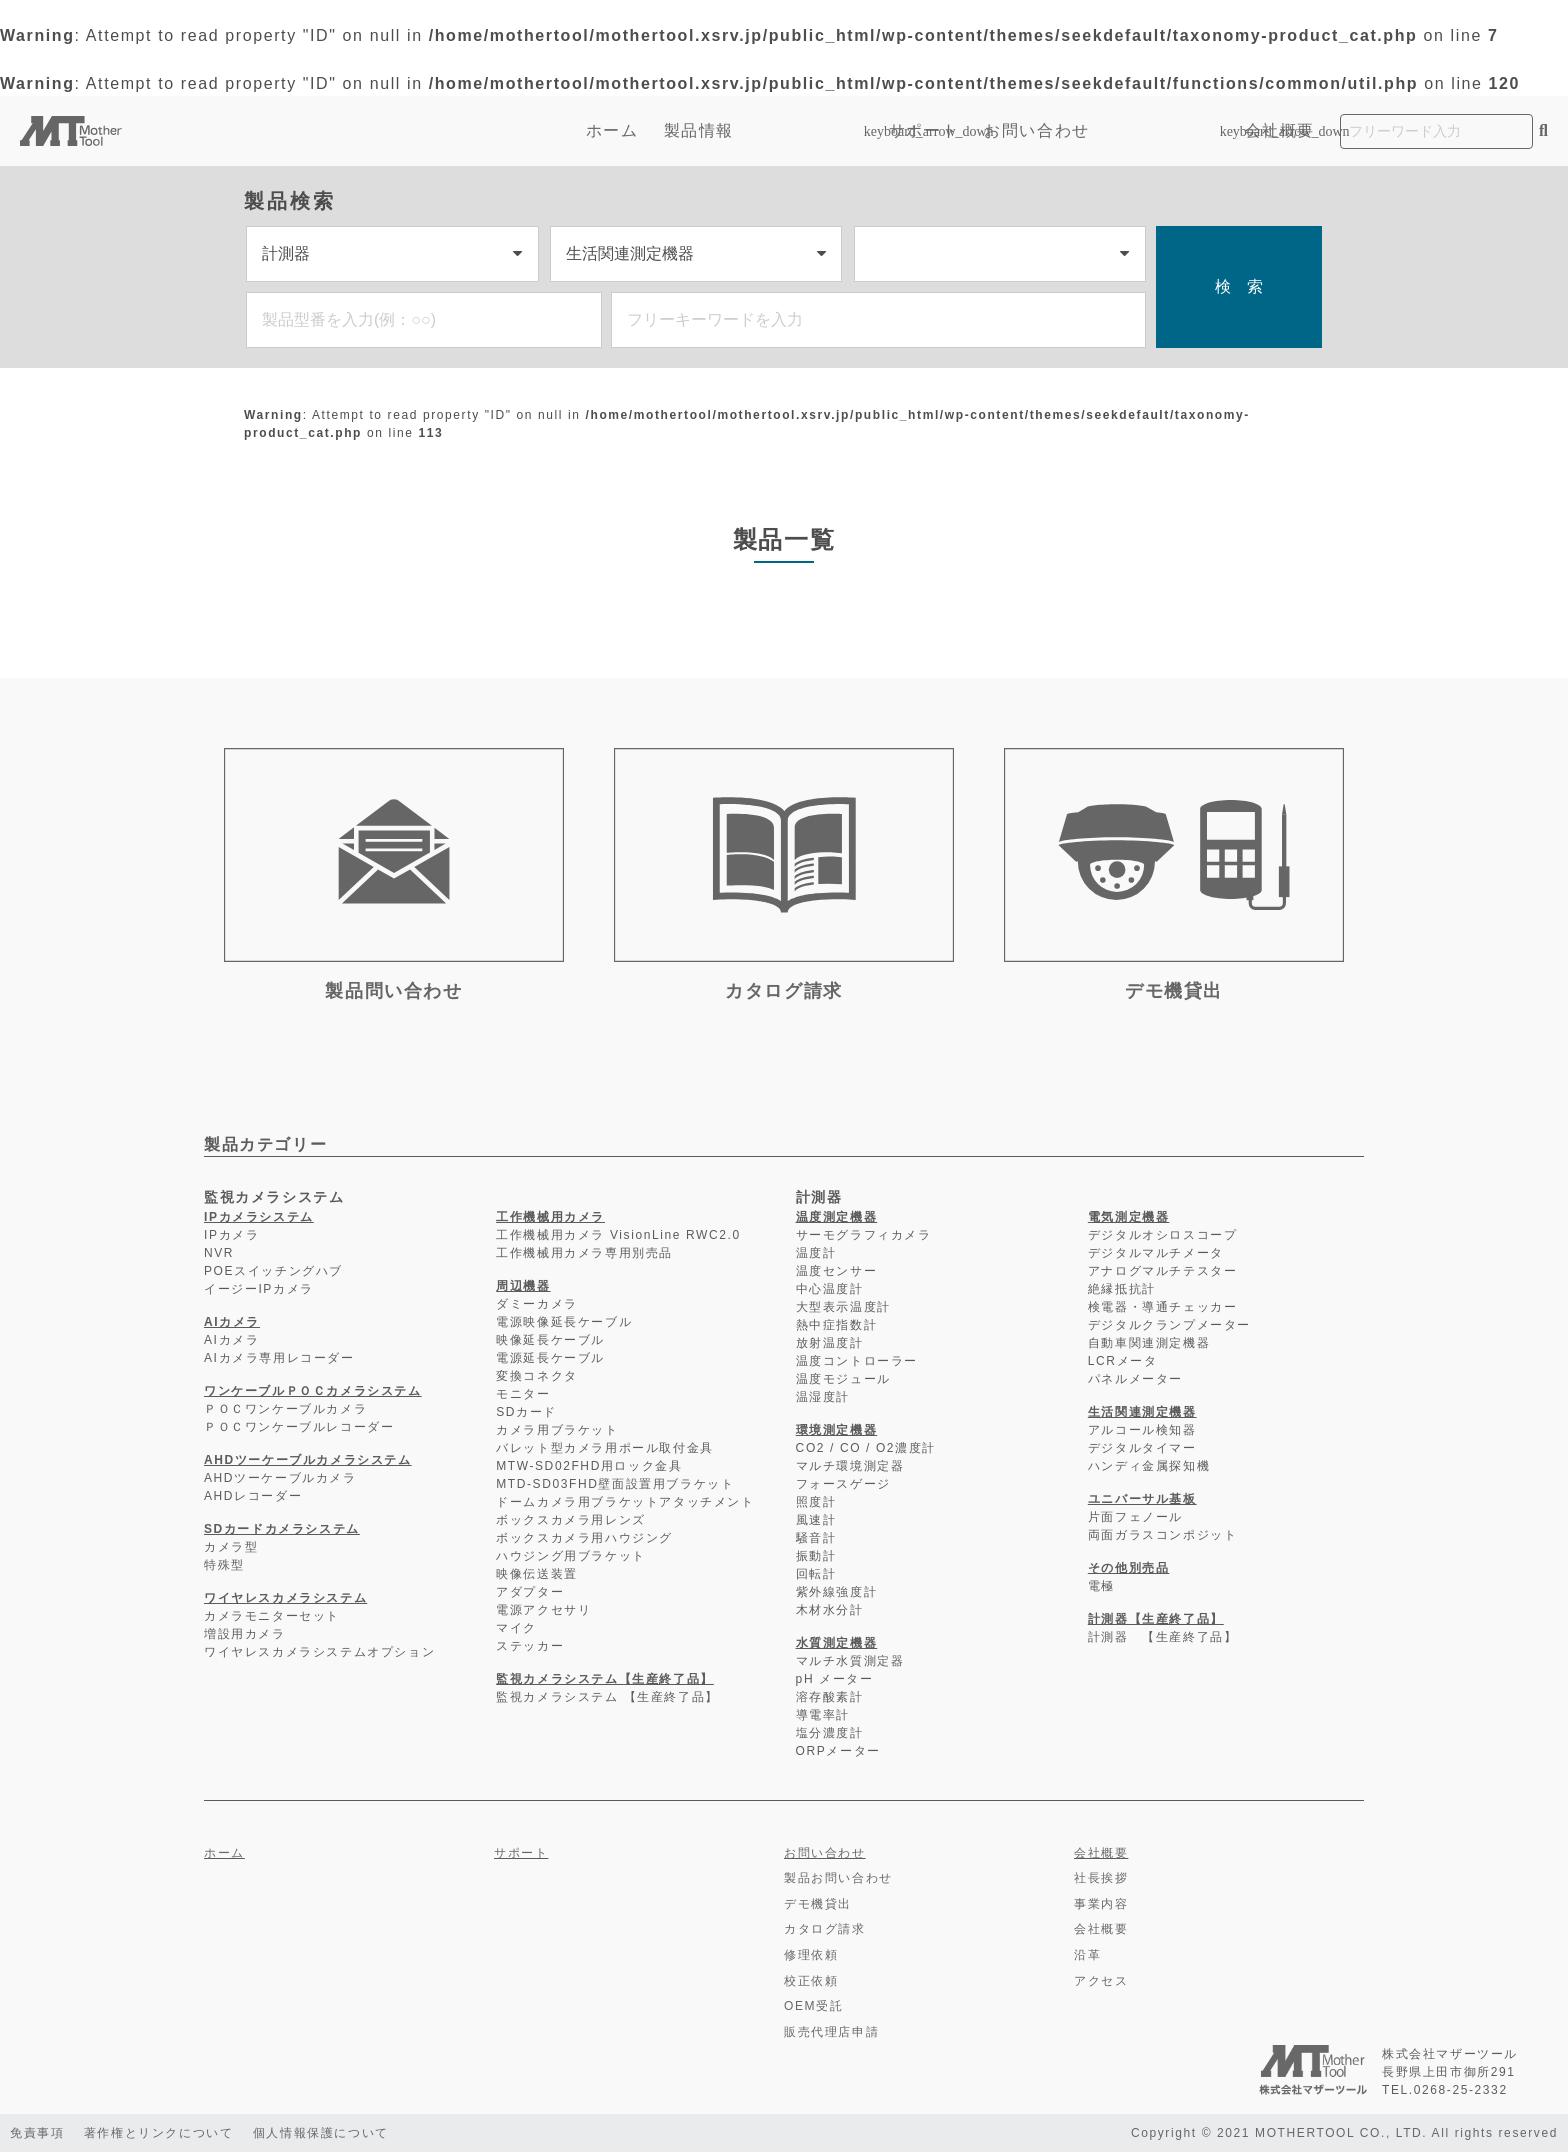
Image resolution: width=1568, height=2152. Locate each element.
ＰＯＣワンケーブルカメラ (285, 1409)
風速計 (816, 1520)
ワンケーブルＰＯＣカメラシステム (313, 1391)
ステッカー (530, 1646)
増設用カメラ (245, 1634)
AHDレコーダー (253, 1496)
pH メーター (835, 1679)
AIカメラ (232, 1322)
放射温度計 (830, 1343)
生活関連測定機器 (1142, 1412)
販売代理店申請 (831, 2032)
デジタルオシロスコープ (1163, 1235)
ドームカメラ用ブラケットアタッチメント (625, 1502)
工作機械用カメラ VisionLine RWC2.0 (618, 1235)
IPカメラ (231, 1235)
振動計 (816, 1556)
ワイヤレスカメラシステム (285, 1598)
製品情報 (764, 130)
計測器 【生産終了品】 (1163, 1637)
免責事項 (37, 2133)
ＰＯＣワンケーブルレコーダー (299, 1427)
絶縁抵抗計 (1122, 1289)
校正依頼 (811, 1981)
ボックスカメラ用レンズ (571, 1520)
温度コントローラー (857, 1361)
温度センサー (837, 1271)
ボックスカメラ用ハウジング (584, 1538)
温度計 (816, 1253)
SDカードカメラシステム (282, 1529)
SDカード (526, 1412)
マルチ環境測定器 (850, 1466)
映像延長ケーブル (550, 1340)
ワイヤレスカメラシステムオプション (319, 1652)
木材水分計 (830, 1610)
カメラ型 (231, 1547)
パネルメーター (1135, 1379)
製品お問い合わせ (838, 1878)
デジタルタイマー (1142, 1448)
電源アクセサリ (543, 1610)
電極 (1101, 1586)
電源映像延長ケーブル (564, 1322)
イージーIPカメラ (259, 1289)
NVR (219, 1253)
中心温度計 (830, 1289)
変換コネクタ (537, 1376)
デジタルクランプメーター (1169, 1325)
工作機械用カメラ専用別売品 (584, 1253)
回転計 (816, 1574)
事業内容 (1101, 1904)
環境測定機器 (837, 1430)
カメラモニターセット (272, 1616)
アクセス (1101, 1981)
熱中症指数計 (837, 1325)
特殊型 (224, 1565)
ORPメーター (838, 1751)
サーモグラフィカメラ (864, 1235)
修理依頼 (811, 1955)
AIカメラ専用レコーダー (279, 1358)
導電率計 (823, 1715)
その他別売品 (1129, 1568)
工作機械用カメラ (550, 1217)
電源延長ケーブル (550, 1358)
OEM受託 (813, 2006)
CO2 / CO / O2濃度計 (866, 1448)
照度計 (816, 1502)
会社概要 (1280, 130)
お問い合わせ (1037, 130)
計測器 (819, 1197)
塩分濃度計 (830, 1733)
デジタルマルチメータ (1156, 1253)
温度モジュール (843, 1379)
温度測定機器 (837, 1217)
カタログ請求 (825, 1929)
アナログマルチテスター (1163, 1271)
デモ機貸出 (818, 1904)
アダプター (530, 1592)
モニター (523, 1394)
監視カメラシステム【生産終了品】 (605, 1679)
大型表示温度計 (843, 1307)
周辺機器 (523, 1286)
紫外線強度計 (837, 1592)
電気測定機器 (1129, 1217)
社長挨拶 (1101, 1878)
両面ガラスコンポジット (1163, 1535)
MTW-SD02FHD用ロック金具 (589, 1466)
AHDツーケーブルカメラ (280, 1478)
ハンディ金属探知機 (1149, 1466)
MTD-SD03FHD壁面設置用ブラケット (615, 1484)
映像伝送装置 (537, 1574)
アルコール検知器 (1142, 1430)
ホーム (612, 130)
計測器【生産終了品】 (1156, 1619)
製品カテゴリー (265, 1144)
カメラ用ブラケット (557, 1430)
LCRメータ (1123, 1361)
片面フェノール (1135, 1517)
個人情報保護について (322, 2133)
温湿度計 (823, 1397)
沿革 (1087, 1955)
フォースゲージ (843, 1484)
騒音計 (816, 1538)
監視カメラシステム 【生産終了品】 (607, 1697)
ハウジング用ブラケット (571, 1556)
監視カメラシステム (274, 1197)
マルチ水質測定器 (850, 1661)
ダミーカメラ (537, 1304)
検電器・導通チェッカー (1163, 1307)
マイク (516, 1628)
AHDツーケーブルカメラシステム (308, 1460)
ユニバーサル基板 (1142, 1499)
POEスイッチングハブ (273, 1271)
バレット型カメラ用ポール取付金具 (605, 1448)
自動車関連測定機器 (1149, 1343)
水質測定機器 (837, 1643)
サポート (924, 130)
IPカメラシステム (259, 1217)
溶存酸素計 (830, 1697)
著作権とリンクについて (159, 2133)
